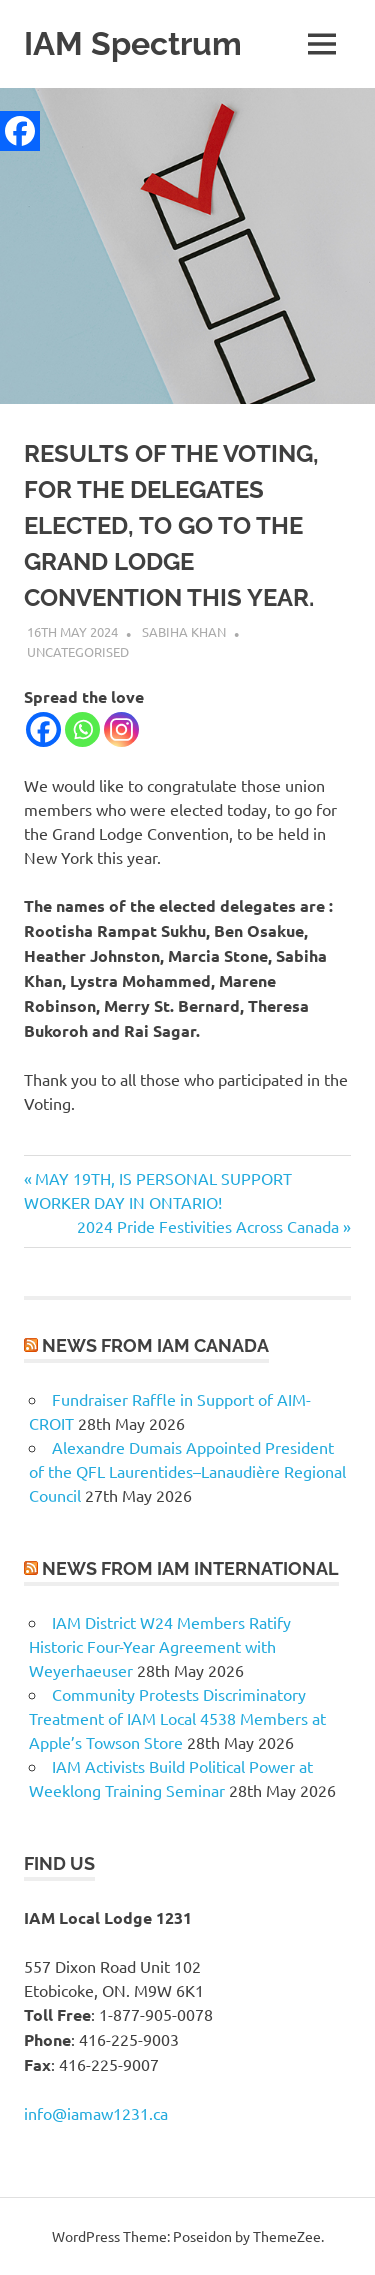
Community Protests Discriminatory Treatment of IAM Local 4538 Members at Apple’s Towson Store (177, 1718)
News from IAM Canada (155, 1345)
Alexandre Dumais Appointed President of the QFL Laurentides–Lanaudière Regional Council (187, 1471)
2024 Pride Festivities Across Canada (208, 1226)
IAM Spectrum (133, 43)
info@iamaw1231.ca (96, 2113)
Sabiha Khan (184, 631)
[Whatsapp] (82, 729)
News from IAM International (190, 1568)
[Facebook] (43, 729)
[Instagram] (121, 729)
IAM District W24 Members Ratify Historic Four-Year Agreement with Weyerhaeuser (160, 1646)
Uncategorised (78, 651)
